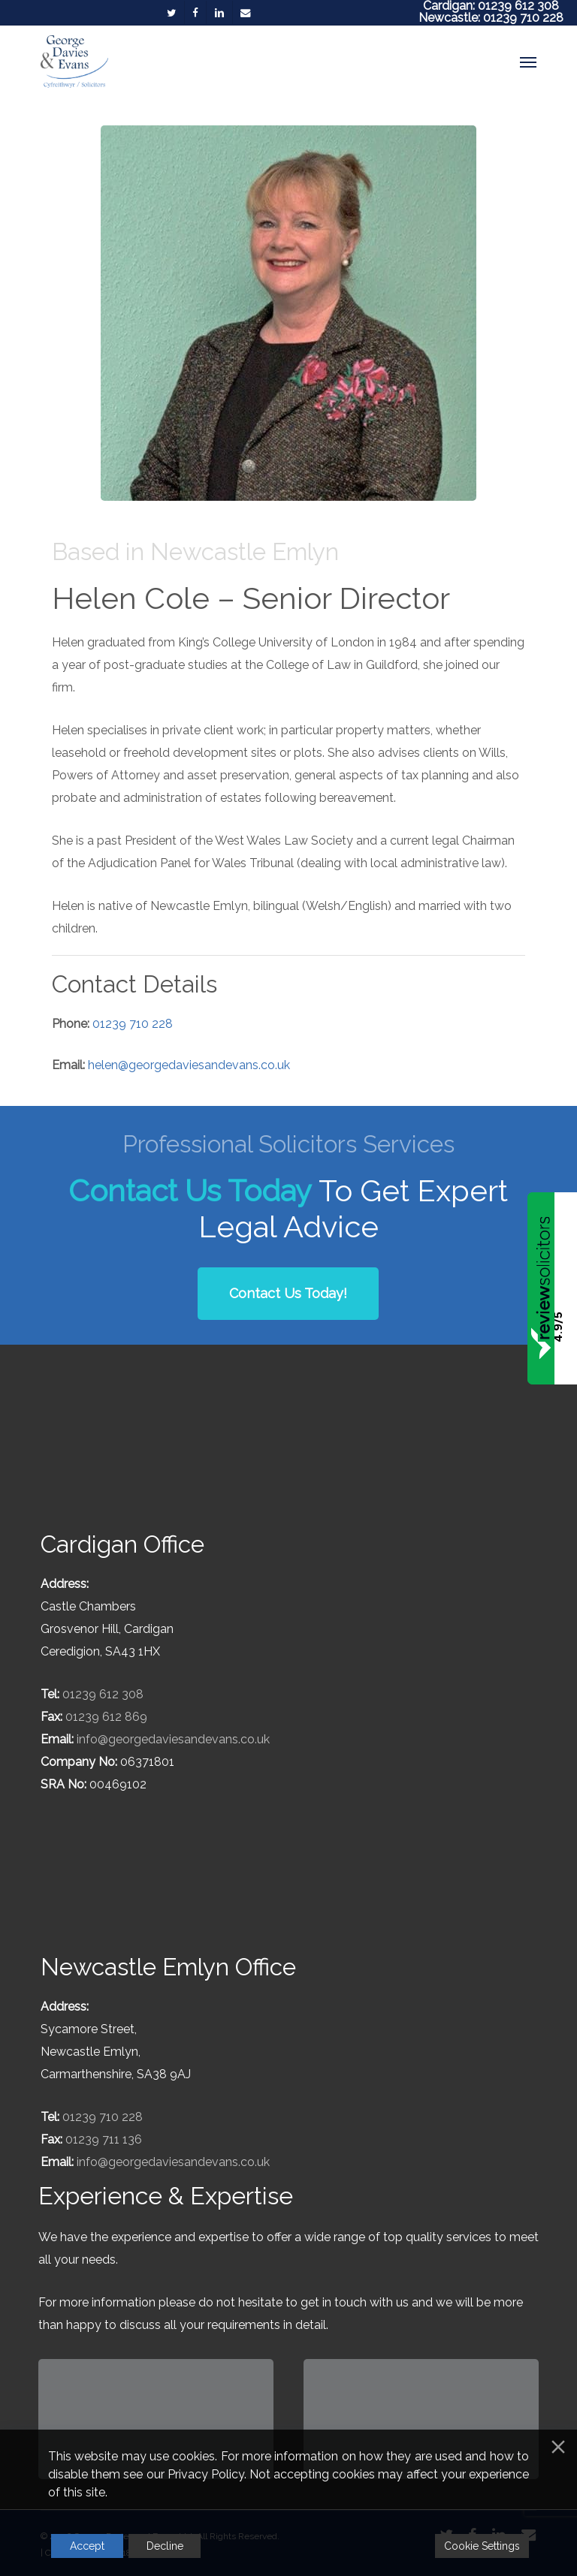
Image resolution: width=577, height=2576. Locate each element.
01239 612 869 (106, 1717)
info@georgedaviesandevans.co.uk (173, 1739)
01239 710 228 (523, 18)
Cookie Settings (482, 2546)
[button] (528, 61)
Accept (87, 2546)
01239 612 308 (102, 1694)
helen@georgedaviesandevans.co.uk (189, 1065)
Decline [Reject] (165, 2546)
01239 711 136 (103, 2139)
